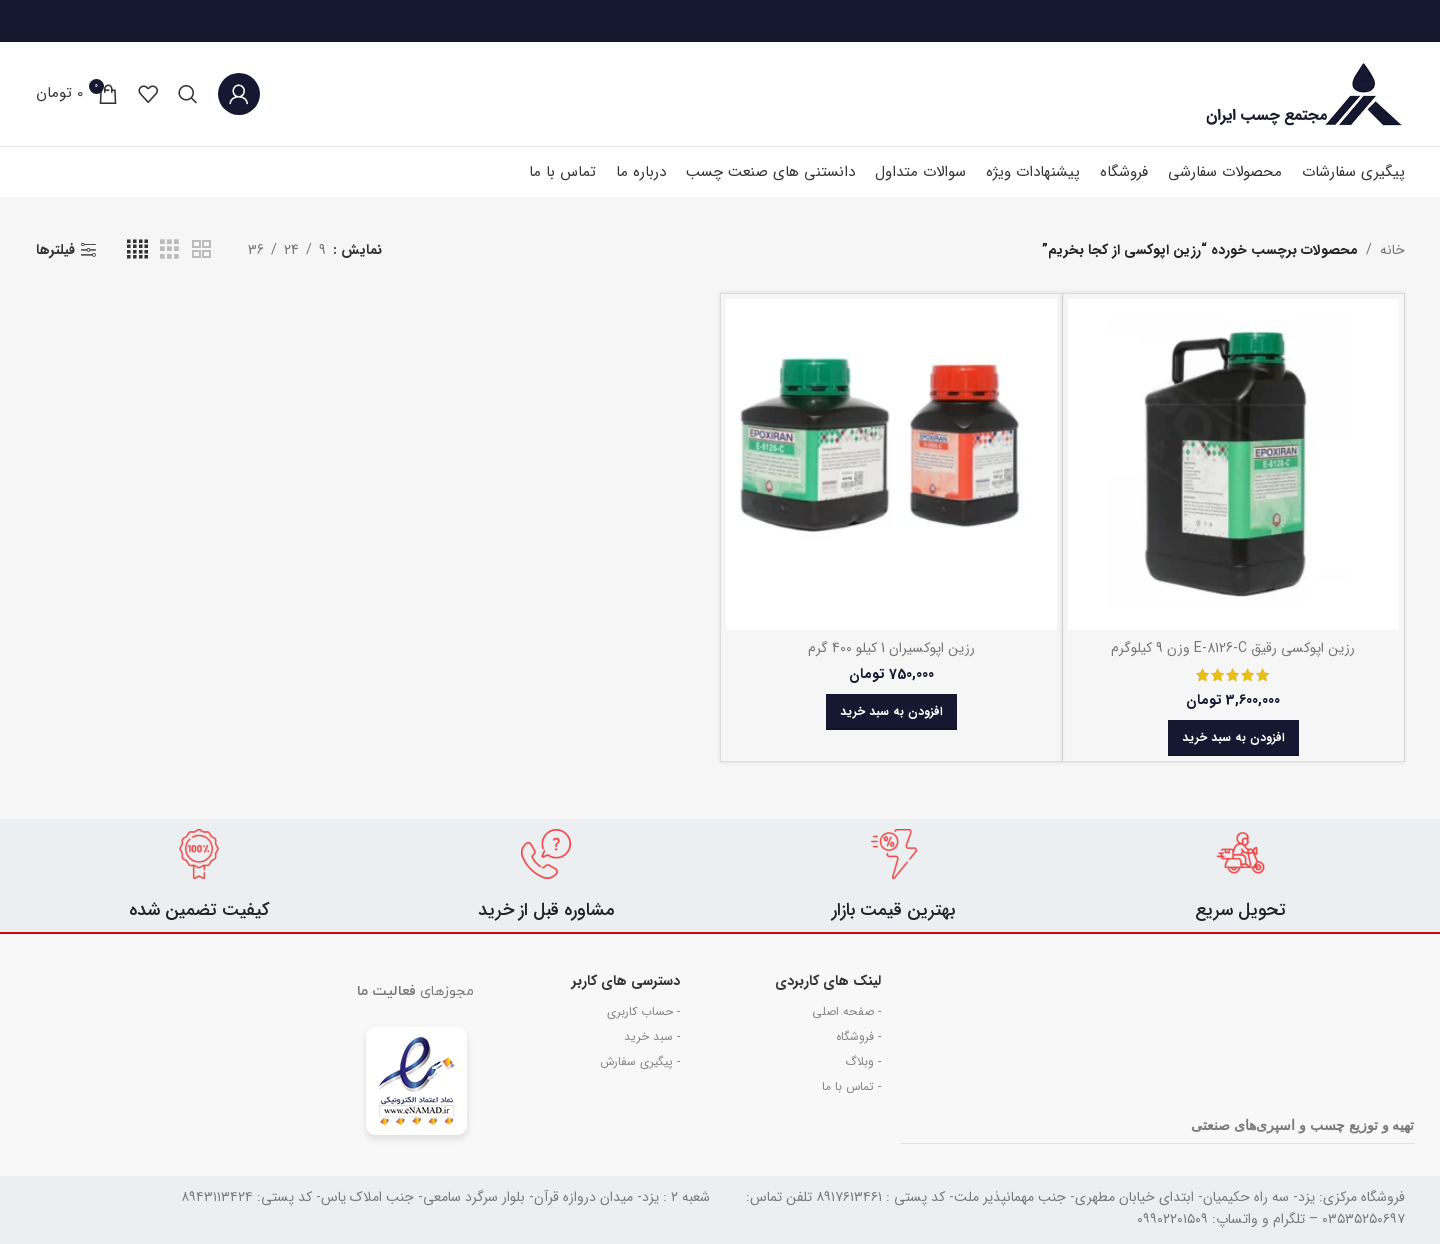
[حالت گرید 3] (169, 250)
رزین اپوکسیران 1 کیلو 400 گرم (891, 648)
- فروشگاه (858, 1036)
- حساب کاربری (643, 1011)
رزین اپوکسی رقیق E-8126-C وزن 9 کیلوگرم (1233, 648)
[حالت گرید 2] (201, 250)
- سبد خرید (652, 1036)
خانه (1392, 250)
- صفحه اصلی (846, 1011)
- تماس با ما (851, 1086)
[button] (1233, 738)
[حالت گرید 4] (137, 250)
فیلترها (55, 250)
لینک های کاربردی (828, 981)
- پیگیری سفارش (640, 1061)
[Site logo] (1305, 93)
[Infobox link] (1240, 875)
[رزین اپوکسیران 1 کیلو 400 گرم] (891, 464)
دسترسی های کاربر (626, 981)
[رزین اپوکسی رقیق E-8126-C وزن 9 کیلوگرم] (1233, 464)
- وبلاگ (863, 1061)
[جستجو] (188, 94)
